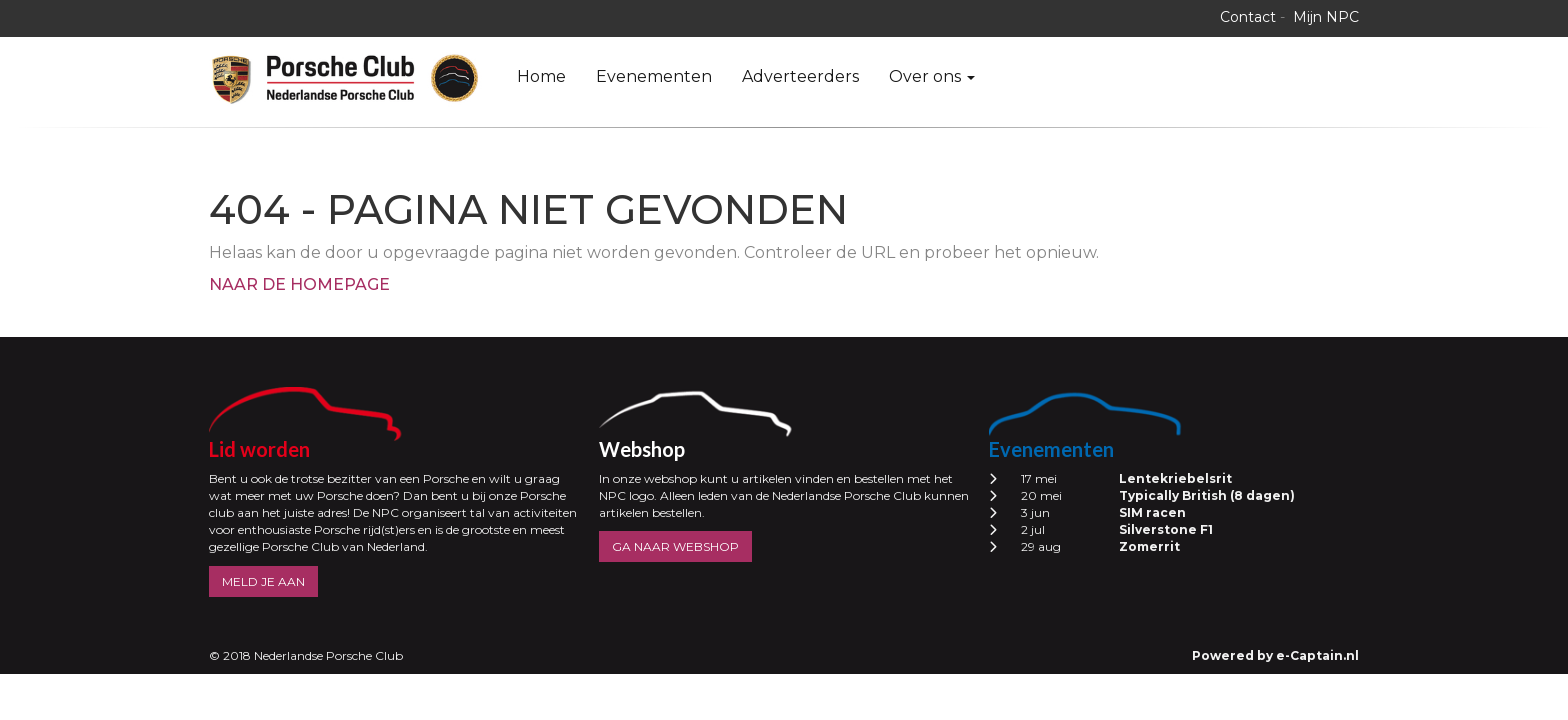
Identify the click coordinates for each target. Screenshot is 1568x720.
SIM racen (1152, 512)
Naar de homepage (299, 284)
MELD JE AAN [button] (263, 581)
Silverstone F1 (1166, 529)
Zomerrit (1149, 546)
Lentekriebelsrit (1175, 478)
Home (541, 76)
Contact (1248, 17)
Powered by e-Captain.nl (1275, 655)
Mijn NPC (1326, 17)
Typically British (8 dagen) (1207, 495)
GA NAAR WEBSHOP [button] (675, 546)
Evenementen (654, 76)
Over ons (932, 76)
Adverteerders (800, 76)
